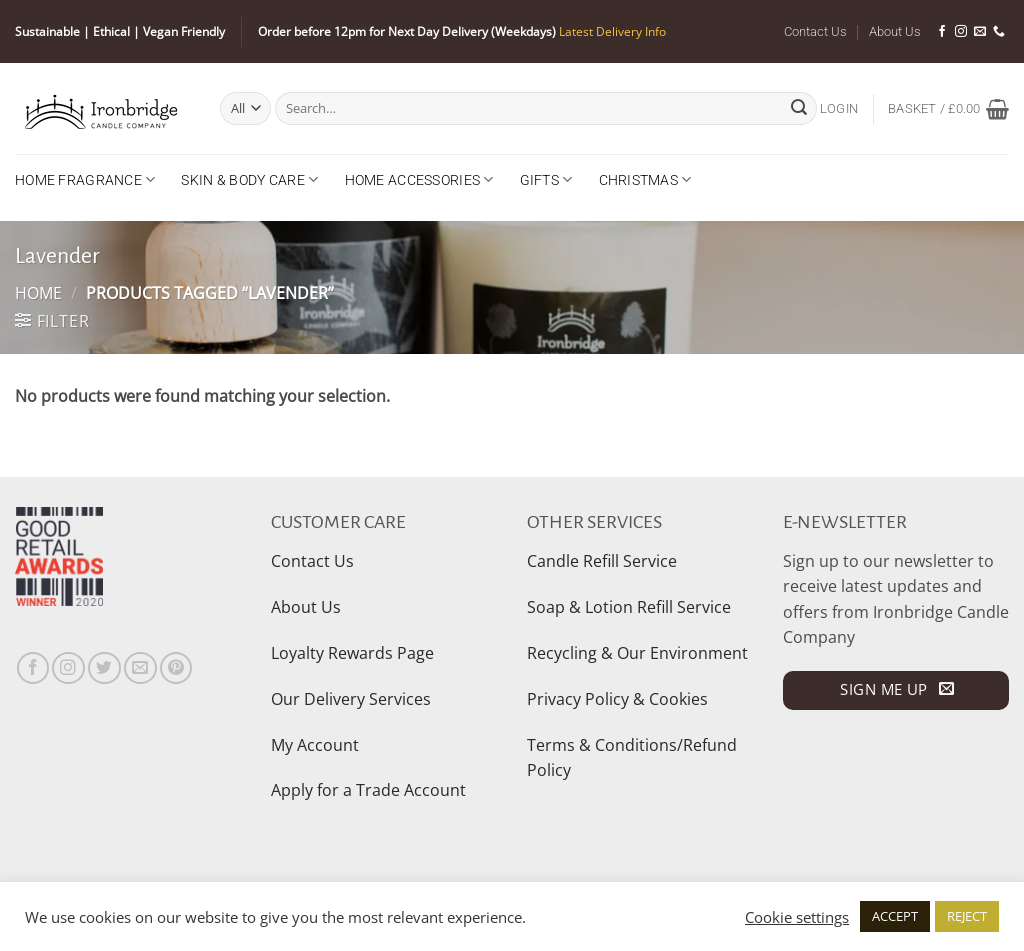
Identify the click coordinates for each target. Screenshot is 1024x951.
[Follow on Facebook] (942, 32)
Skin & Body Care (249, 179)
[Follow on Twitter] (104, 668)
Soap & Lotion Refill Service (629, 607)
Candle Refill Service (602, 561)
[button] (839, 109)
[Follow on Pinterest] (176, 668)
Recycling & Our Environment (637, 653)
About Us (895, 31)
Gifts (546, 179)
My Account (315, 745)
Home (38, 293)
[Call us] (999, 32)
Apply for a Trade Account (368, 790)
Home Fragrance (85, 179)
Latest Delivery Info (612, 31)
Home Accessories (419, 179)
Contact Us (815, 31)
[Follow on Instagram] (961, 32)
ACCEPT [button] (895, 916)
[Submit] (799, 108)
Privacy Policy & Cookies (617, 699)
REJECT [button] (967, 916)
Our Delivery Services (351, 699)
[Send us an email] (980, 32)
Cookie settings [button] (797, 917)
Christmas (645, 179)
